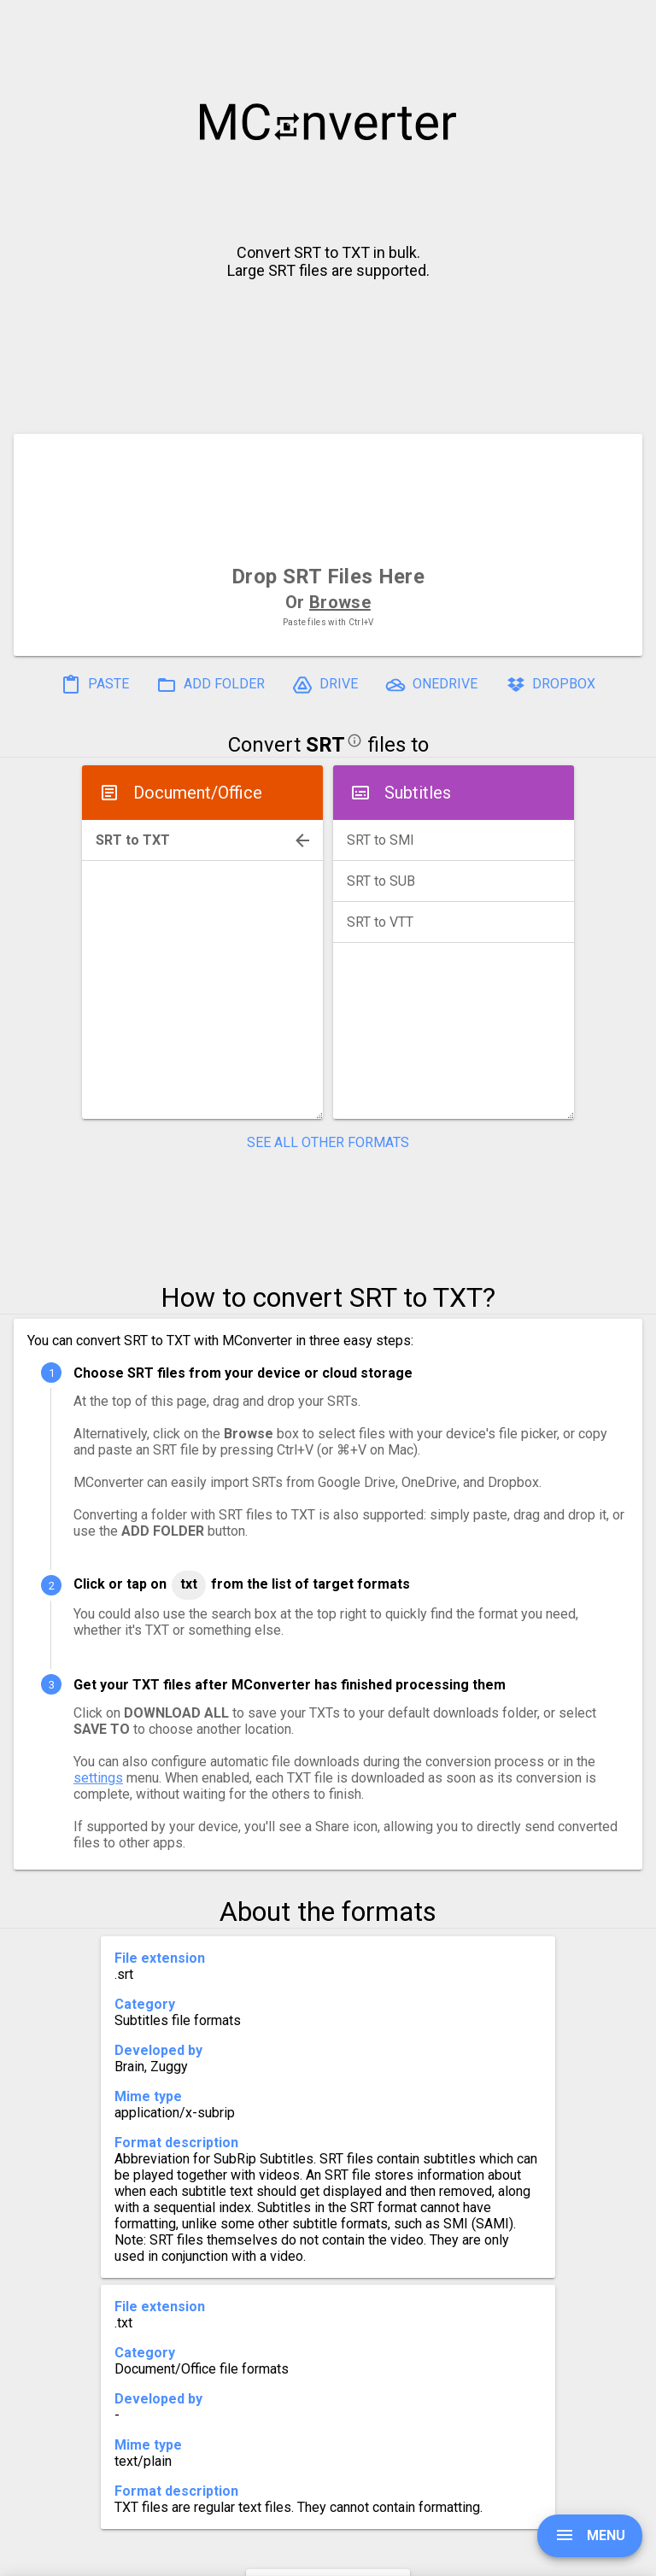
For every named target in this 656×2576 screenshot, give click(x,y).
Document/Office (197, 792)
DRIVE (325, 685)
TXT (188, 1584)
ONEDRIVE (431, 685)
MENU (589, 2535)
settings (98, 1778)
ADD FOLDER (210, 685)
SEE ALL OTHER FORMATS (328, 1142)
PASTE (95, 685)
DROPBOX (550, 685)
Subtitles (417, 792)
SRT (325, 745)
